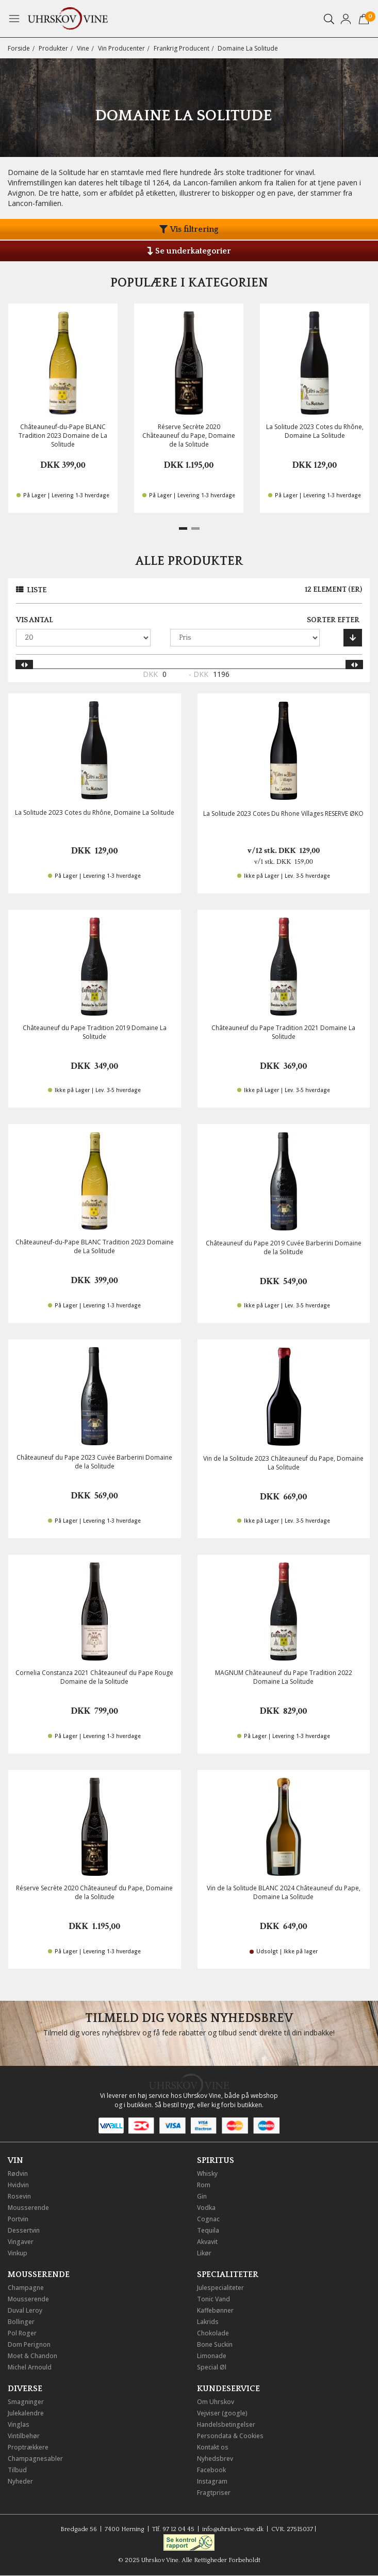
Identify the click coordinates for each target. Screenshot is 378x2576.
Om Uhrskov (215, 2401)
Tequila (208, 2230)
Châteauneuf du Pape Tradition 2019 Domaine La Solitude (95, 1032)
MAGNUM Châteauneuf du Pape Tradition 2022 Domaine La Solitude (283, 1677)
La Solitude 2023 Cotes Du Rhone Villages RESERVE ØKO (283, 813)
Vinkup (17, 2253)
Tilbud (17, 2470)
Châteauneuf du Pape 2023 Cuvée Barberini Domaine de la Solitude (94, 1462)
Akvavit (207, 2241)
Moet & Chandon (32, 2355)
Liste (36, 590)
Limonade (211, 2355)
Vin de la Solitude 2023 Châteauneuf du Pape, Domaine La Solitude (283, 1463)
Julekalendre (26, 2413)
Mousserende (28, 2207)
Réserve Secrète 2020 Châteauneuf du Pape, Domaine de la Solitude (188, 435)
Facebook (211, 2470)
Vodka (206, 2207)
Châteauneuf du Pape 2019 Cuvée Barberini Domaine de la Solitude (283, 1247)
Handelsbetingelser (226, 2424)
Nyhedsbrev (215, 2458)
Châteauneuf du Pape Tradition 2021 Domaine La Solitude (283, 1032)
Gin (202, 2196)
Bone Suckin (215, 2344)
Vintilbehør (24, 2435)
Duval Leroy (25, 2310)
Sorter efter (333, 620)
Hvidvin (18, 2184)
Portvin (18, 2219)
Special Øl (211, 2367)
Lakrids (208, 2321)
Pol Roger (22, 2333)
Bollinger (21, 2321)
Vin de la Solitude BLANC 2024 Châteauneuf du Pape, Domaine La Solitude (283, 1892)
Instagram (212, 2481)
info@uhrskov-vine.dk (233, 2529)
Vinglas (18, 2424)
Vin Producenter (121, 48)
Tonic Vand (213, 2299)
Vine (83, 48)
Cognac (208, 2219)
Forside (19, 48)
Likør (204, 2253)
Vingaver (21, 2241)
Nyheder (20, 2481)
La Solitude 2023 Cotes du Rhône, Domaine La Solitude (315, 431)
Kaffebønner (215, 2310)
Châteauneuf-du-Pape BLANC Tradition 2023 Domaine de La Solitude (63, 435)
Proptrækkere (28, 2447)
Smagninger (26, 2401)
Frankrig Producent (181, 48)
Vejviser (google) (222, 2413)
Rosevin (19, 2196)
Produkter (53, 48)
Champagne (26, 2287)
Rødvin (18, 2173)
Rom (203, 2184)
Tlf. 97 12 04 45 (173, 2529)
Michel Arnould (30, 2367)
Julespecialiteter (220, 2287)
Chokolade (213, 2333)
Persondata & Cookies (230, 2435)
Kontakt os (212, 2447)
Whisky (207, 2173)
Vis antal (34, 620)
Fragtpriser (214, 2492)
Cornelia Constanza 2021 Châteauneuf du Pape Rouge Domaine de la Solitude (94, 1677)
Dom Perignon (29, 2344)
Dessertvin (24, 2230)
